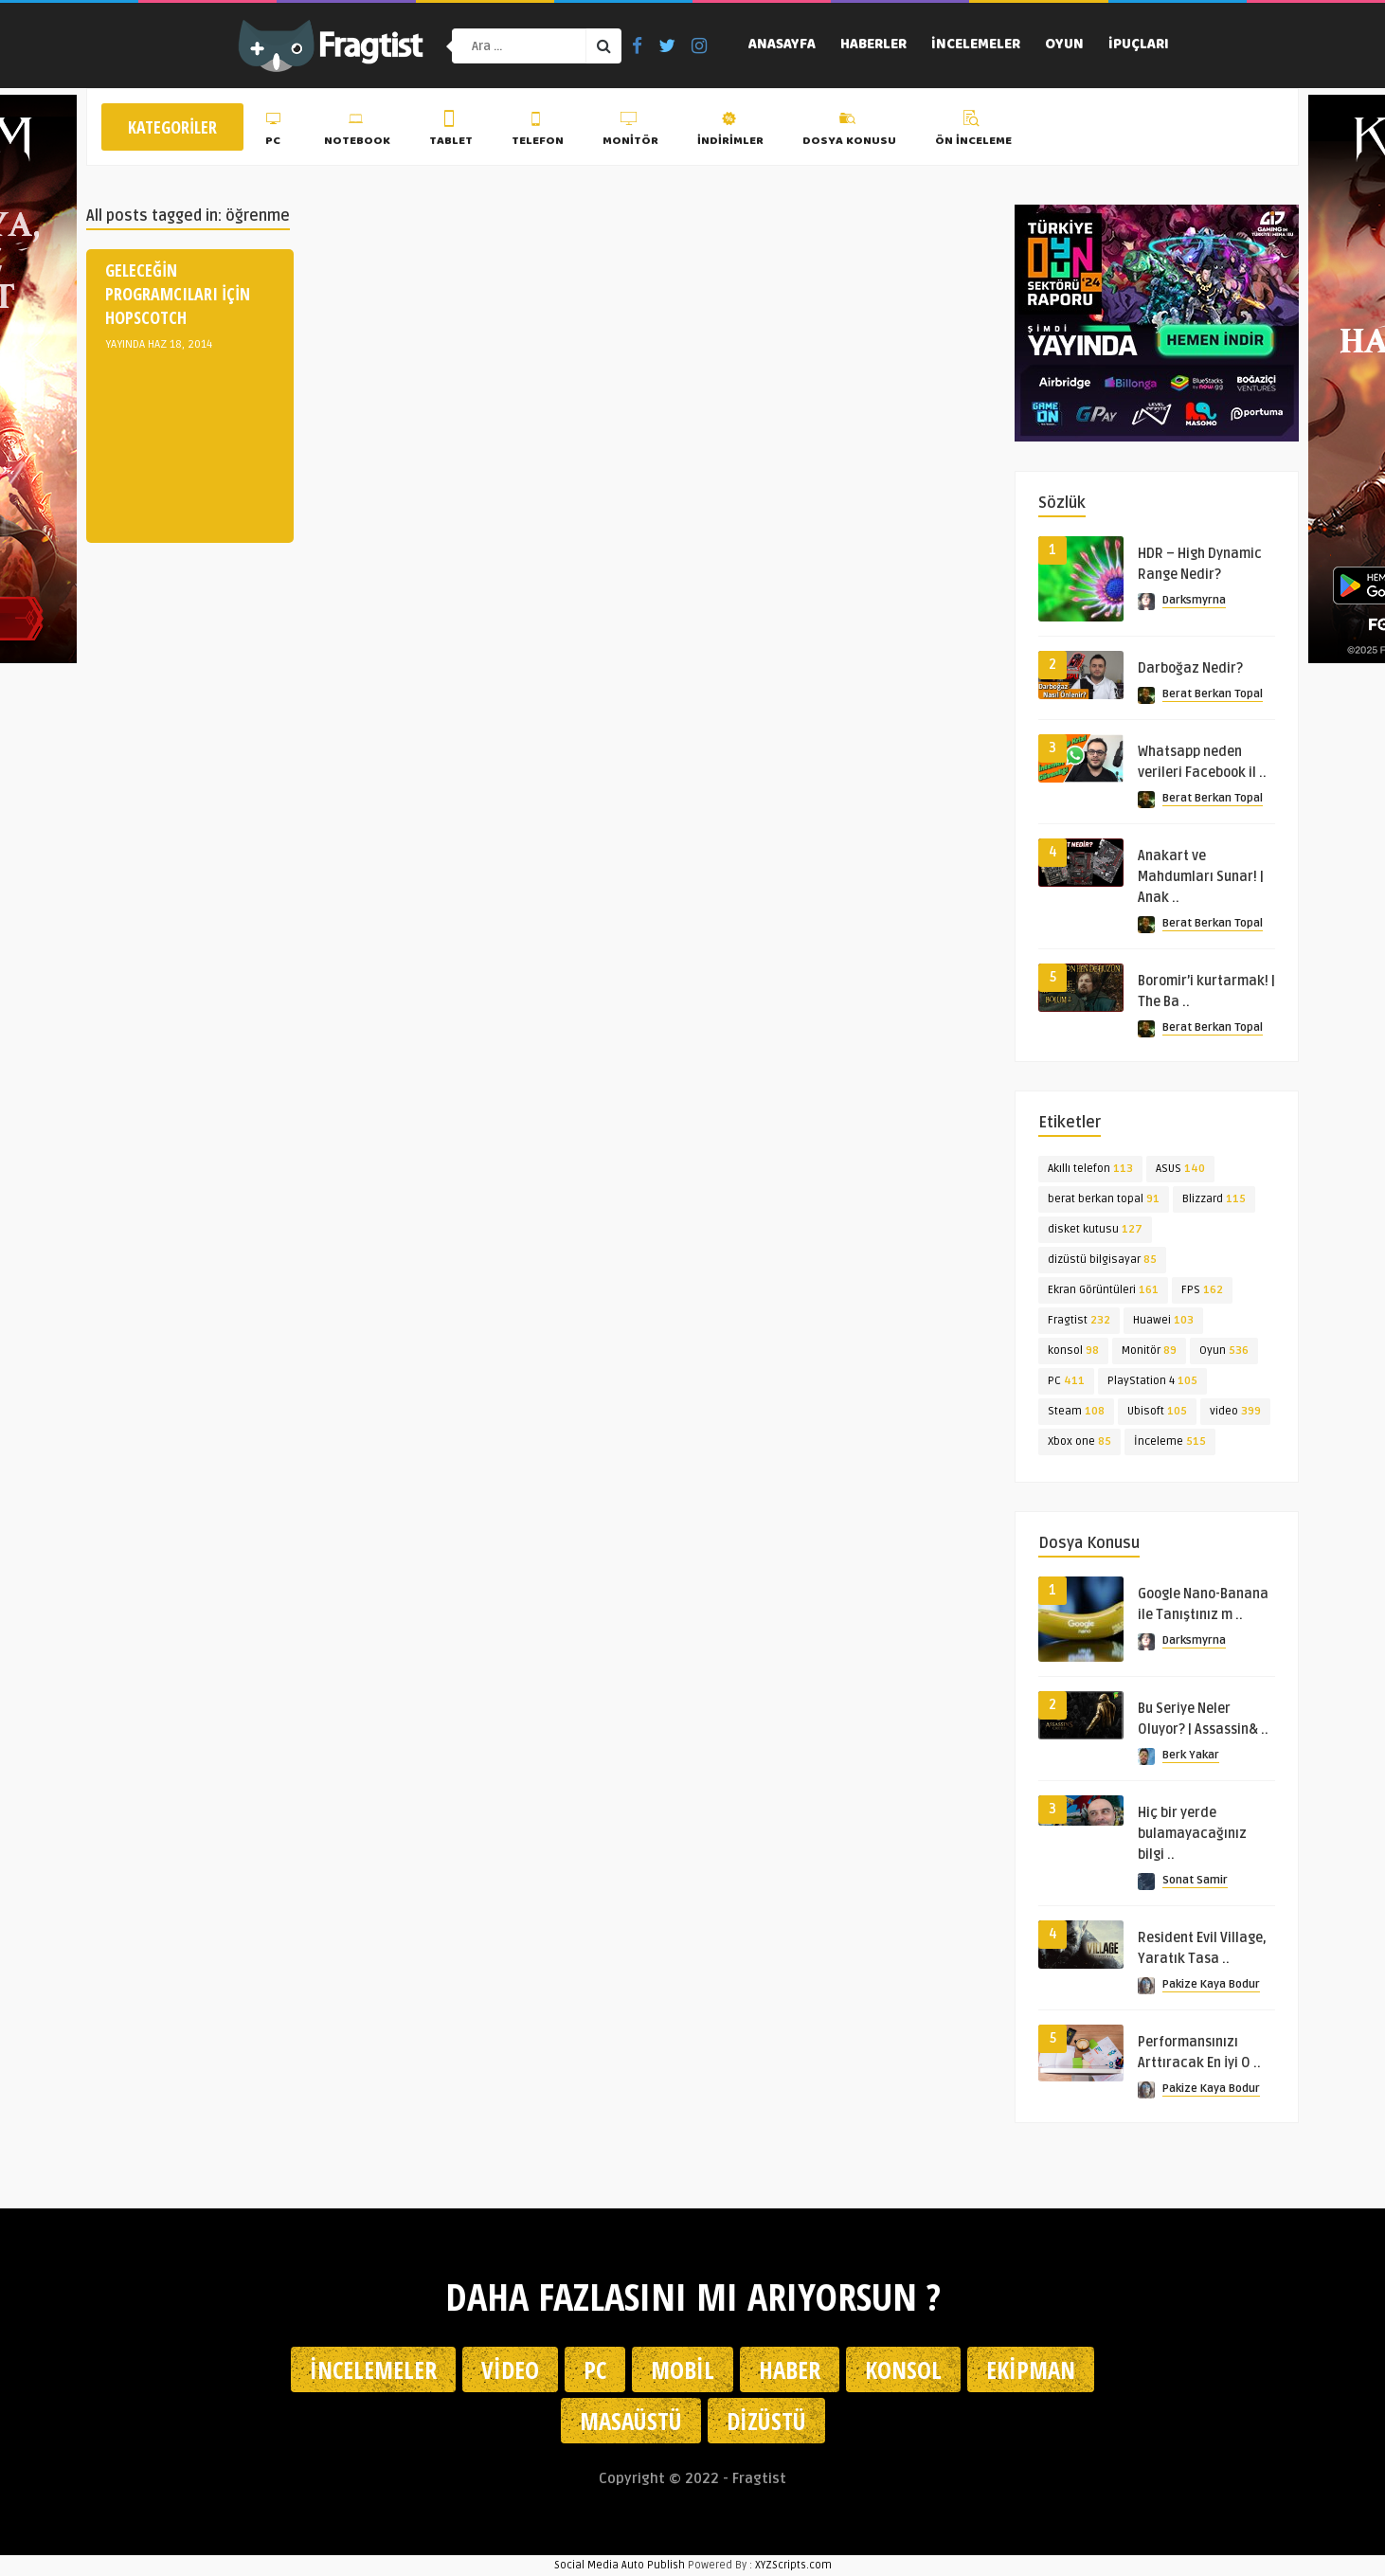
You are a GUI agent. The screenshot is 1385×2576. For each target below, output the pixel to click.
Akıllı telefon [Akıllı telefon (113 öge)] (1090, 1169)
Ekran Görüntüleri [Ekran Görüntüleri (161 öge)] (1103, 1290)
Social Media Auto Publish (619, 2565)
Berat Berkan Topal (1212, 694)
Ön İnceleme (973, 131)
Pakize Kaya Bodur (1211, 1984)
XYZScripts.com (793, 2565)
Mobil (682, 2369)
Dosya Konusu (849, 131)
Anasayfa (782, 45)
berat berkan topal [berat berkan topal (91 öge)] (1104, 1199)
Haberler (873, 45)
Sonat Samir (1195, 1880)
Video (510, 2369)
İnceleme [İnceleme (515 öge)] (1170, 1441)
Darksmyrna (1194, 600)
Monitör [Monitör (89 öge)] (1149, 1350)
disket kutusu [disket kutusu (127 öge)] (1095, 1229)
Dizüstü (766, 2421)
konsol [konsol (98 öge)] (1073, 1350)
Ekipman (1030, 2369)
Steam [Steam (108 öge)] (1076, 1411)
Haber (789, 2369)
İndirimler (730, 131)
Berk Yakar (1190, 1755)
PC (275, 131)
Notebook (357, 131)
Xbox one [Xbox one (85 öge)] (1079, 1441)
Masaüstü (631, 2421)
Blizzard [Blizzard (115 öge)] (1214, 1199)
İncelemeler (975, 45)
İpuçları (1138, 45)
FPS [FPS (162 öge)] (1202, 1290)
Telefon (538, 131)
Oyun (1064, 45)
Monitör (630, 131)
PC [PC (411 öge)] (1066, 1381)
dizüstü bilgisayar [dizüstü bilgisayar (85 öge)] (1102, 1259)
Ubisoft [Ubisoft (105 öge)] (1157, 1411)
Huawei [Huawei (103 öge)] (1163, 1320)
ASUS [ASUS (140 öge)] (1180, 1169)
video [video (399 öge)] (1235, 1411)
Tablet (451, 131)
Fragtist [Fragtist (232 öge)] (1079, 1320)
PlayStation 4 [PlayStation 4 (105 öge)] (1152, 1381)
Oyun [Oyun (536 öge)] (1224, 1350)
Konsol (903, 2369)
